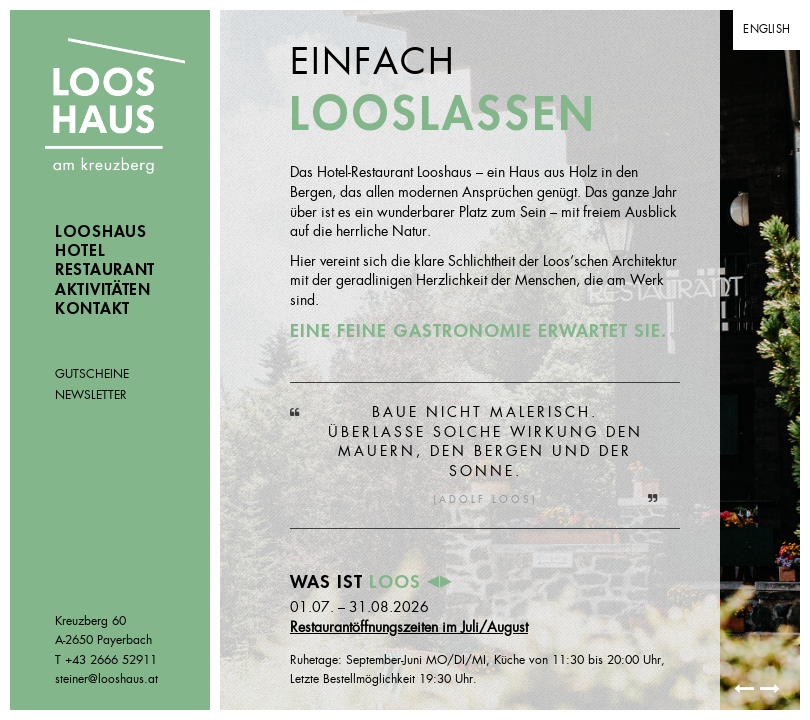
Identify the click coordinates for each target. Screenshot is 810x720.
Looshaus (115, 108)
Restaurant (105, 270)
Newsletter (91, 395)
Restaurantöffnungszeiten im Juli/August (409, 627)
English (766, 29)
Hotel (80, 251)
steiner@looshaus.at (106, 679)
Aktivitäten (103, 290)
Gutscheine (92, 374)
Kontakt (92, 309)
